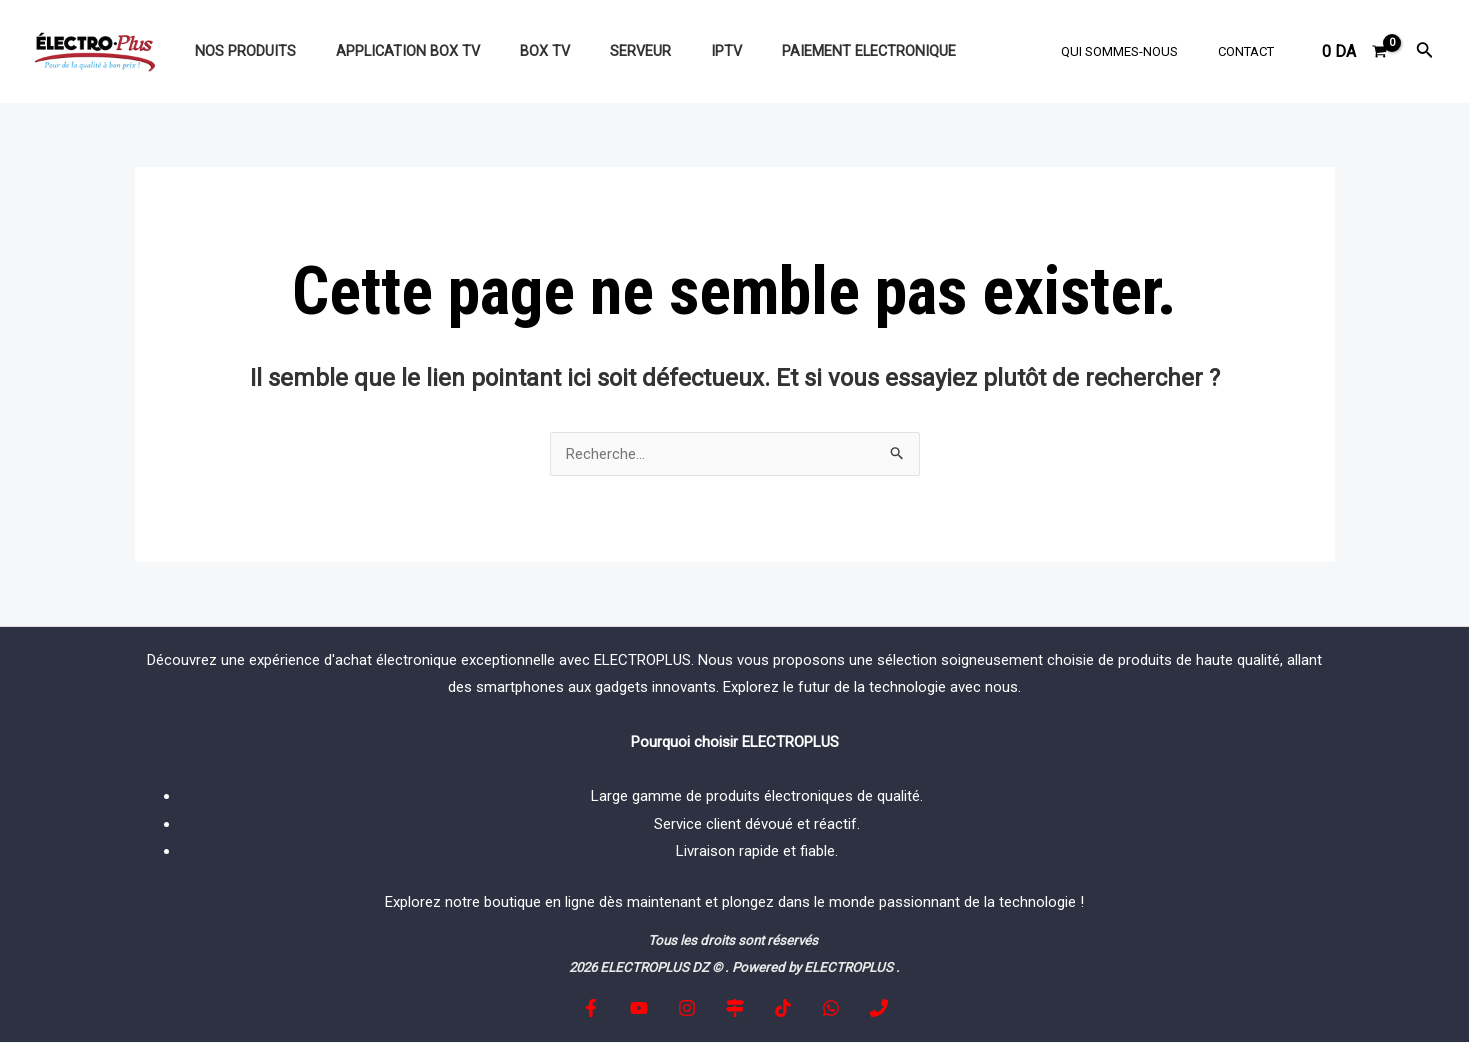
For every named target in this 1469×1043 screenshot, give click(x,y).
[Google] (735, 1009)
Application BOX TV (391, 51)
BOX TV (517, 51)
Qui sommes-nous (1140, 51)
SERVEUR (601, 51)
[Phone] (864, 1009)
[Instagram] (692, 1009)
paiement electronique (807, 51)
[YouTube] (649, 1009)
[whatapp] (821, 1009)
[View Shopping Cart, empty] (1355, 52)
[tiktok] (778, 1009)
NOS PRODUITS (239, 51)
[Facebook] (606, 1009)
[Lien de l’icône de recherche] (1425, 51)
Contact (1253, 51)
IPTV (676, 51)
